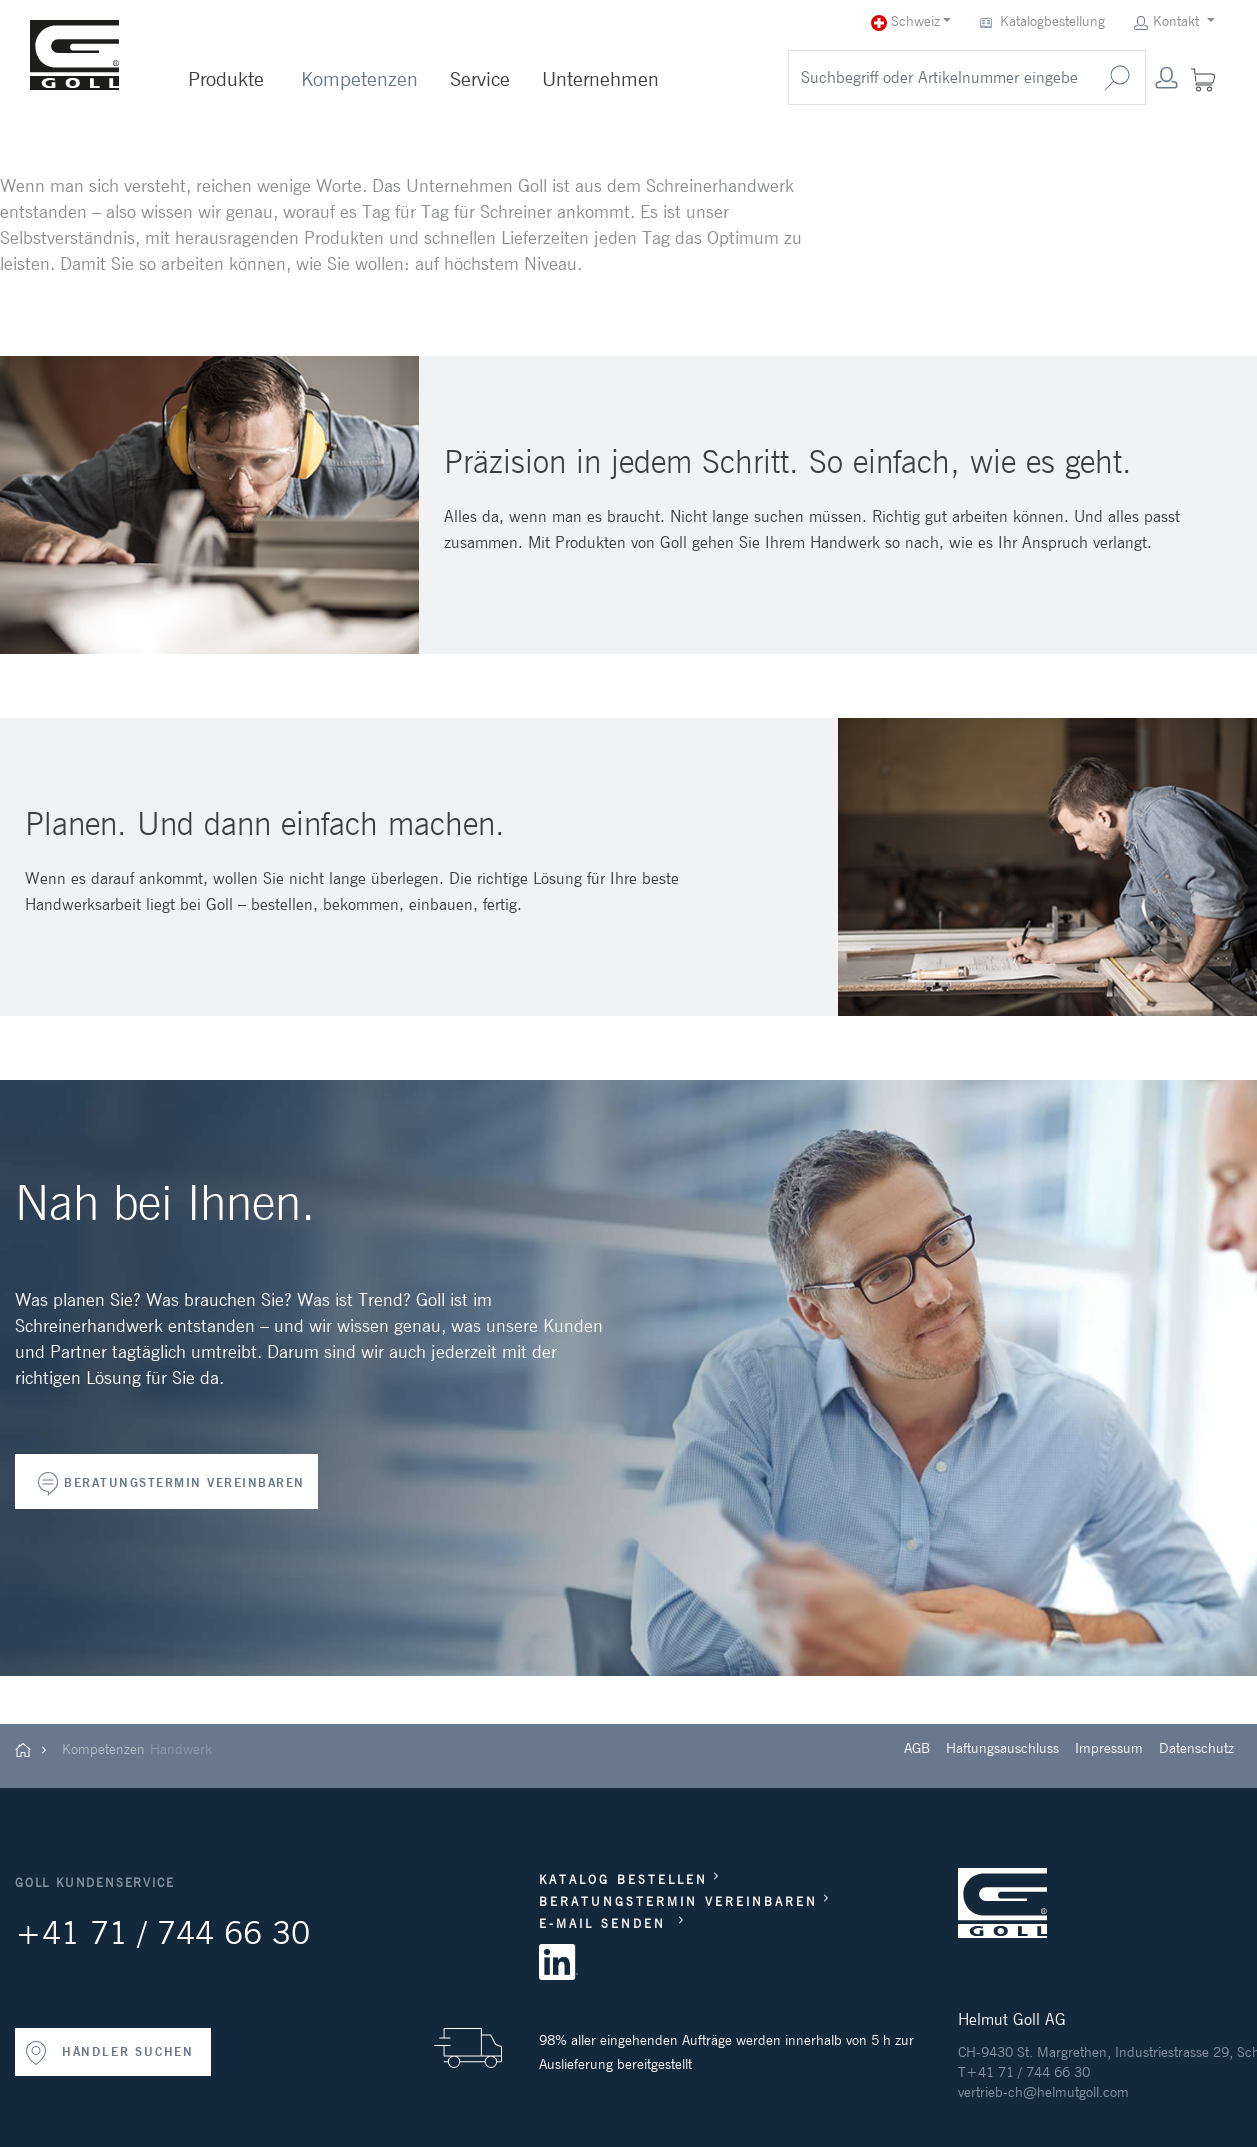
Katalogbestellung (1044, 21)
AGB (917, 1748)
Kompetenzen (359, 79)
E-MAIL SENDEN (606, 1923)
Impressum (1109, 1748)
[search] (939, 77)
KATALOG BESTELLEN (623, 1879)
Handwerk (181, 1749)
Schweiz (905, 21)
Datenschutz (1196, 1748)
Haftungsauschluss (1002, 1748)
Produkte (226, 79)
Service (480, 79)
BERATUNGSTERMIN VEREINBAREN (184, 1482)
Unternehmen (600, 79)
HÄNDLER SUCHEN (109, 2053)
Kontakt (1168, 21)
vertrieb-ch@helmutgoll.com (1043, 2092)
